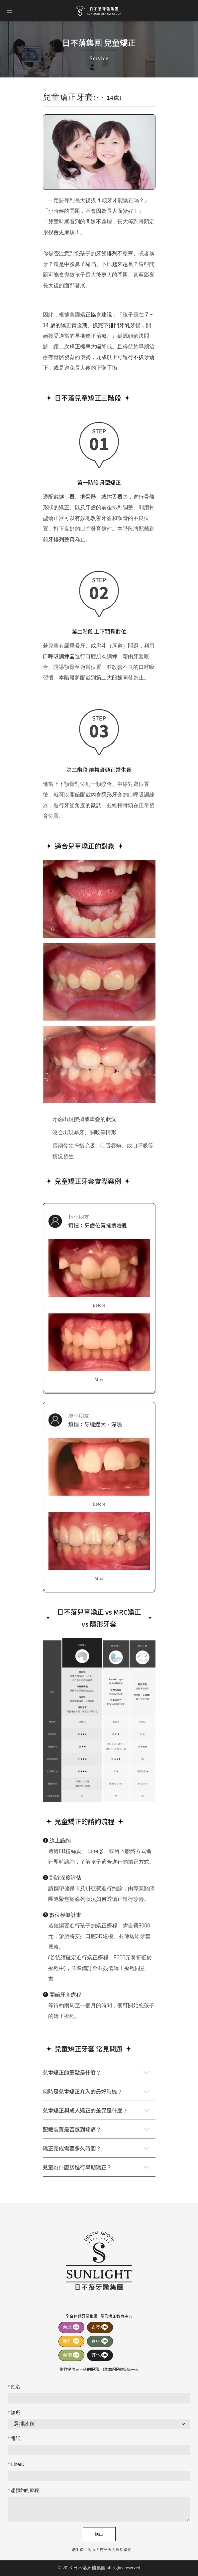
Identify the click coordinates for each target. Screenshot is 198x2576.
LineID (17, 2464)
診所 (15, 2412)
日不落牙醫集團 (99, 11)
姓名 (15, 2386)
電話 (15, 2438)
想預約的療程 (25, 2490)
